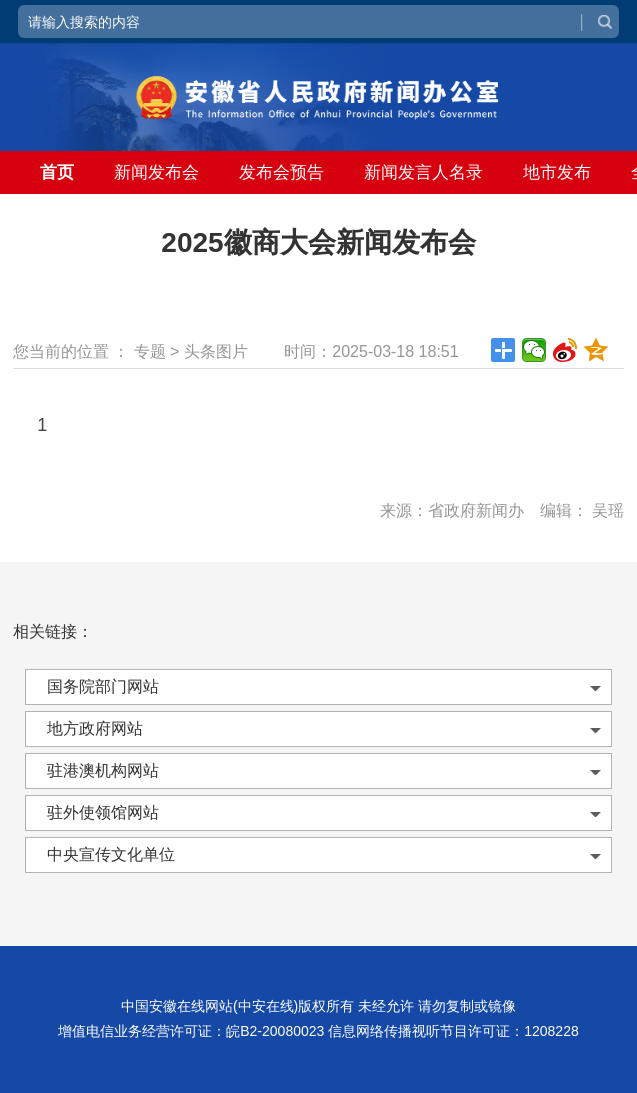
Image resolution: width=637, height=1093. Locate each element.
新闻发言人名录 (423, 172)
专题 (150, 351)
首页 (57, 172)
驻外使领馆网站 (103, 812)
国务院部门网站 (103, 686)
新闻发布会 (156, 172)
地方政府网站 (95, 728)
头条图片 (216, 351)
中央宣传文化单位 (111, 854)
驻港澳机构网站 (103, 770)
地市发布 (557, 172)
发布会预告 (281, 172)
